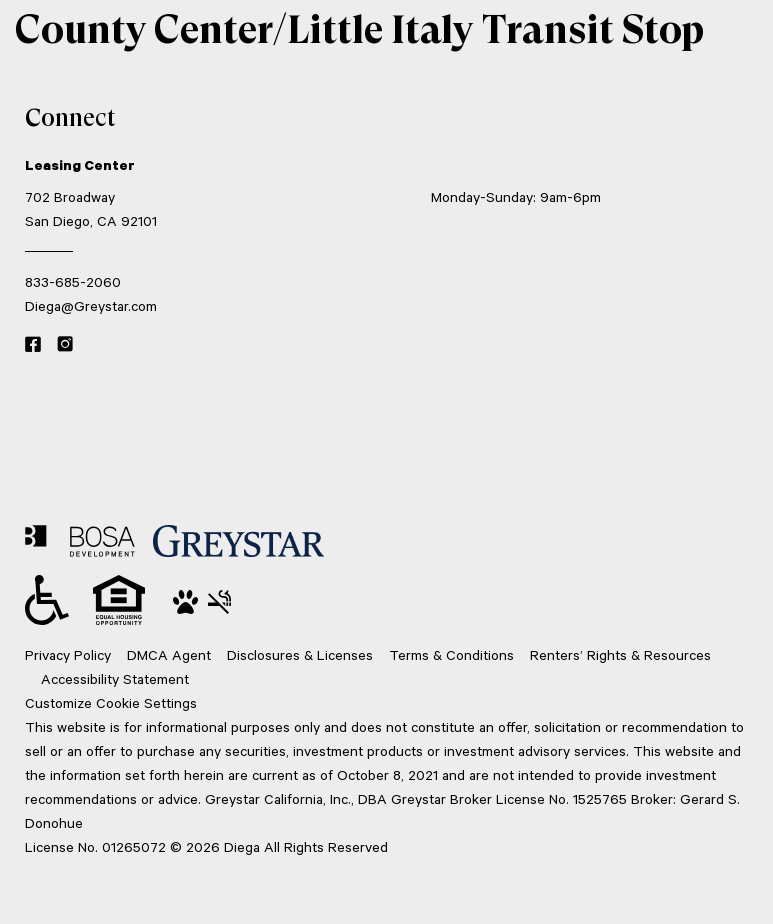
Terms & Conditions (451, 654)
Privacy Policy (68, 654)
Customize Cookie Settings (111, 702)
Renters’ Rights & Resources (620, 654)
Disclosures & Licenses (300, 654)
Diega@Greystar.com (91, 305)
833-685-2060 (73, 281)
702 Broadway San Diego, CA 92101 (91, 208)
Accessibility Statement (115, 678)
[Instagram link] (65, 345)
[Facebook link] (33, 345)
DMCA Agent (169, 654)
